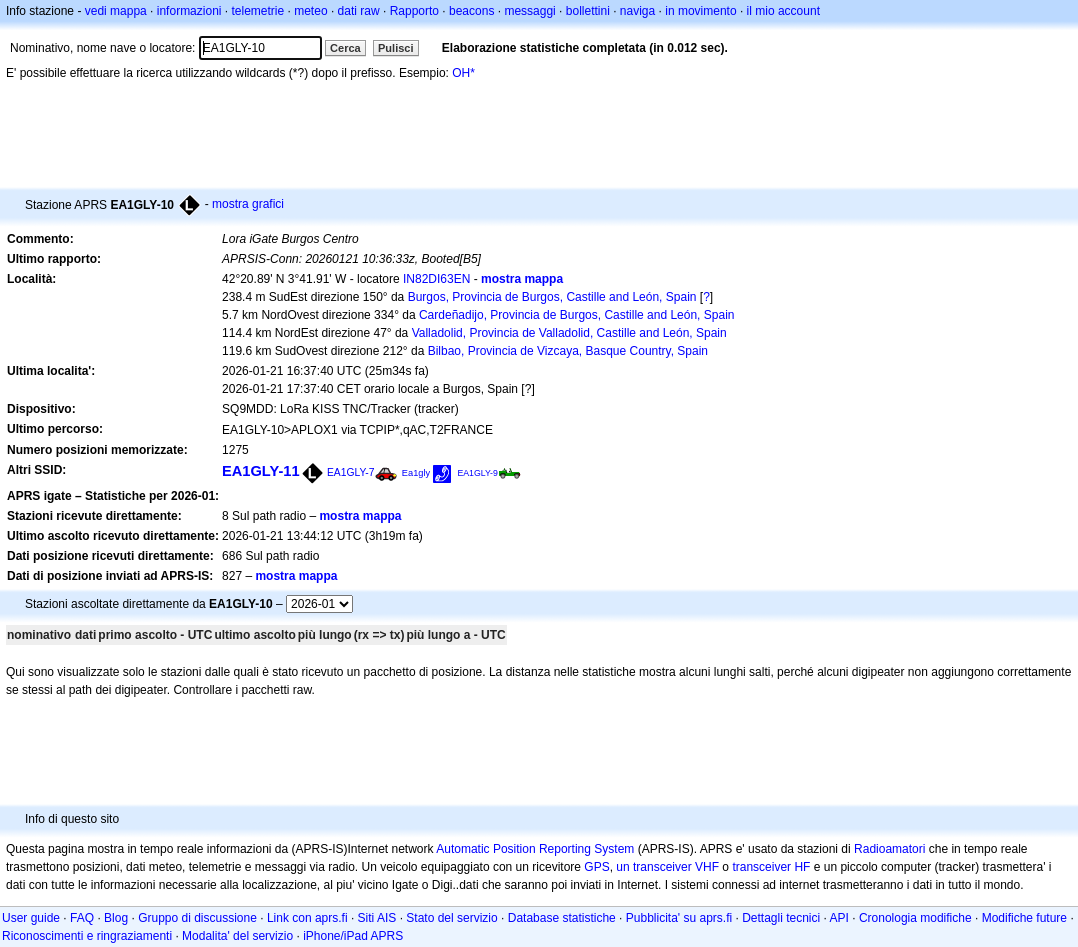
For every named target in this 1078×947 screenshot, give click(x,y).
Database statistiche (562, 918)
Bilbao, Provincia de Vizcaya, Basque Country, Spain (568, 351)
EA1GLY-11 (261, 471)
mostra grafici (248, 204)
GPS (596, 867)
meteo (310, 11)
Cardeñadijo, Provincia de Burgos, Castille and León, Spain (577, 315)
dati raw (359, 11)
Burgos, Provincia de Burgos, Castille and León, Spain (552, 297)
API (839, 918)
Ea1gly (416, 473)
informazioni (189, 11)
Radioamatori (889, 849)
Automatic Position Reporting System (535, 849)
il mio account (783, 11)
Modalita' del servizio (237, 936)
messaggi (529, 11)
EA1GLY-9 (477, 473)
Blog (116, 918)
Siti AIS (377, 918)
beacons (471, 11)
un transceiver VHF (667, 867)
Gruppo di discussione (197, 918)
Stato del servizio (451, 918)
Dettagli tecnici (781, 918)
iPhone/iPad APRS (353, 936)
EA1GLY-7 (351, 472)
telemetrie (258, 11)
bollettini (588, 11)
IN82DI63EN (436, 279)
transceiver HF (771, 867)
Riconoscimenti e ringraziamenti (87, 936)
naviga (637, 11)
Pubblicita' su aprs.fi (679, 918)
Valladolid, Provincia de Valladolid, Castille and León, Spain (569, 333)
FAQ (82, 918)
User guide (31, 918)
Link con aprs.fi (307, 918)
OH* (463, 73)
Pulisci (395, 48)
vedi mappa (116, 11)
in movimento (700, 11)
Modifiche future (1024, 918)
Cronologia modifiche (915, 918)
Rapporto (414, 11)
